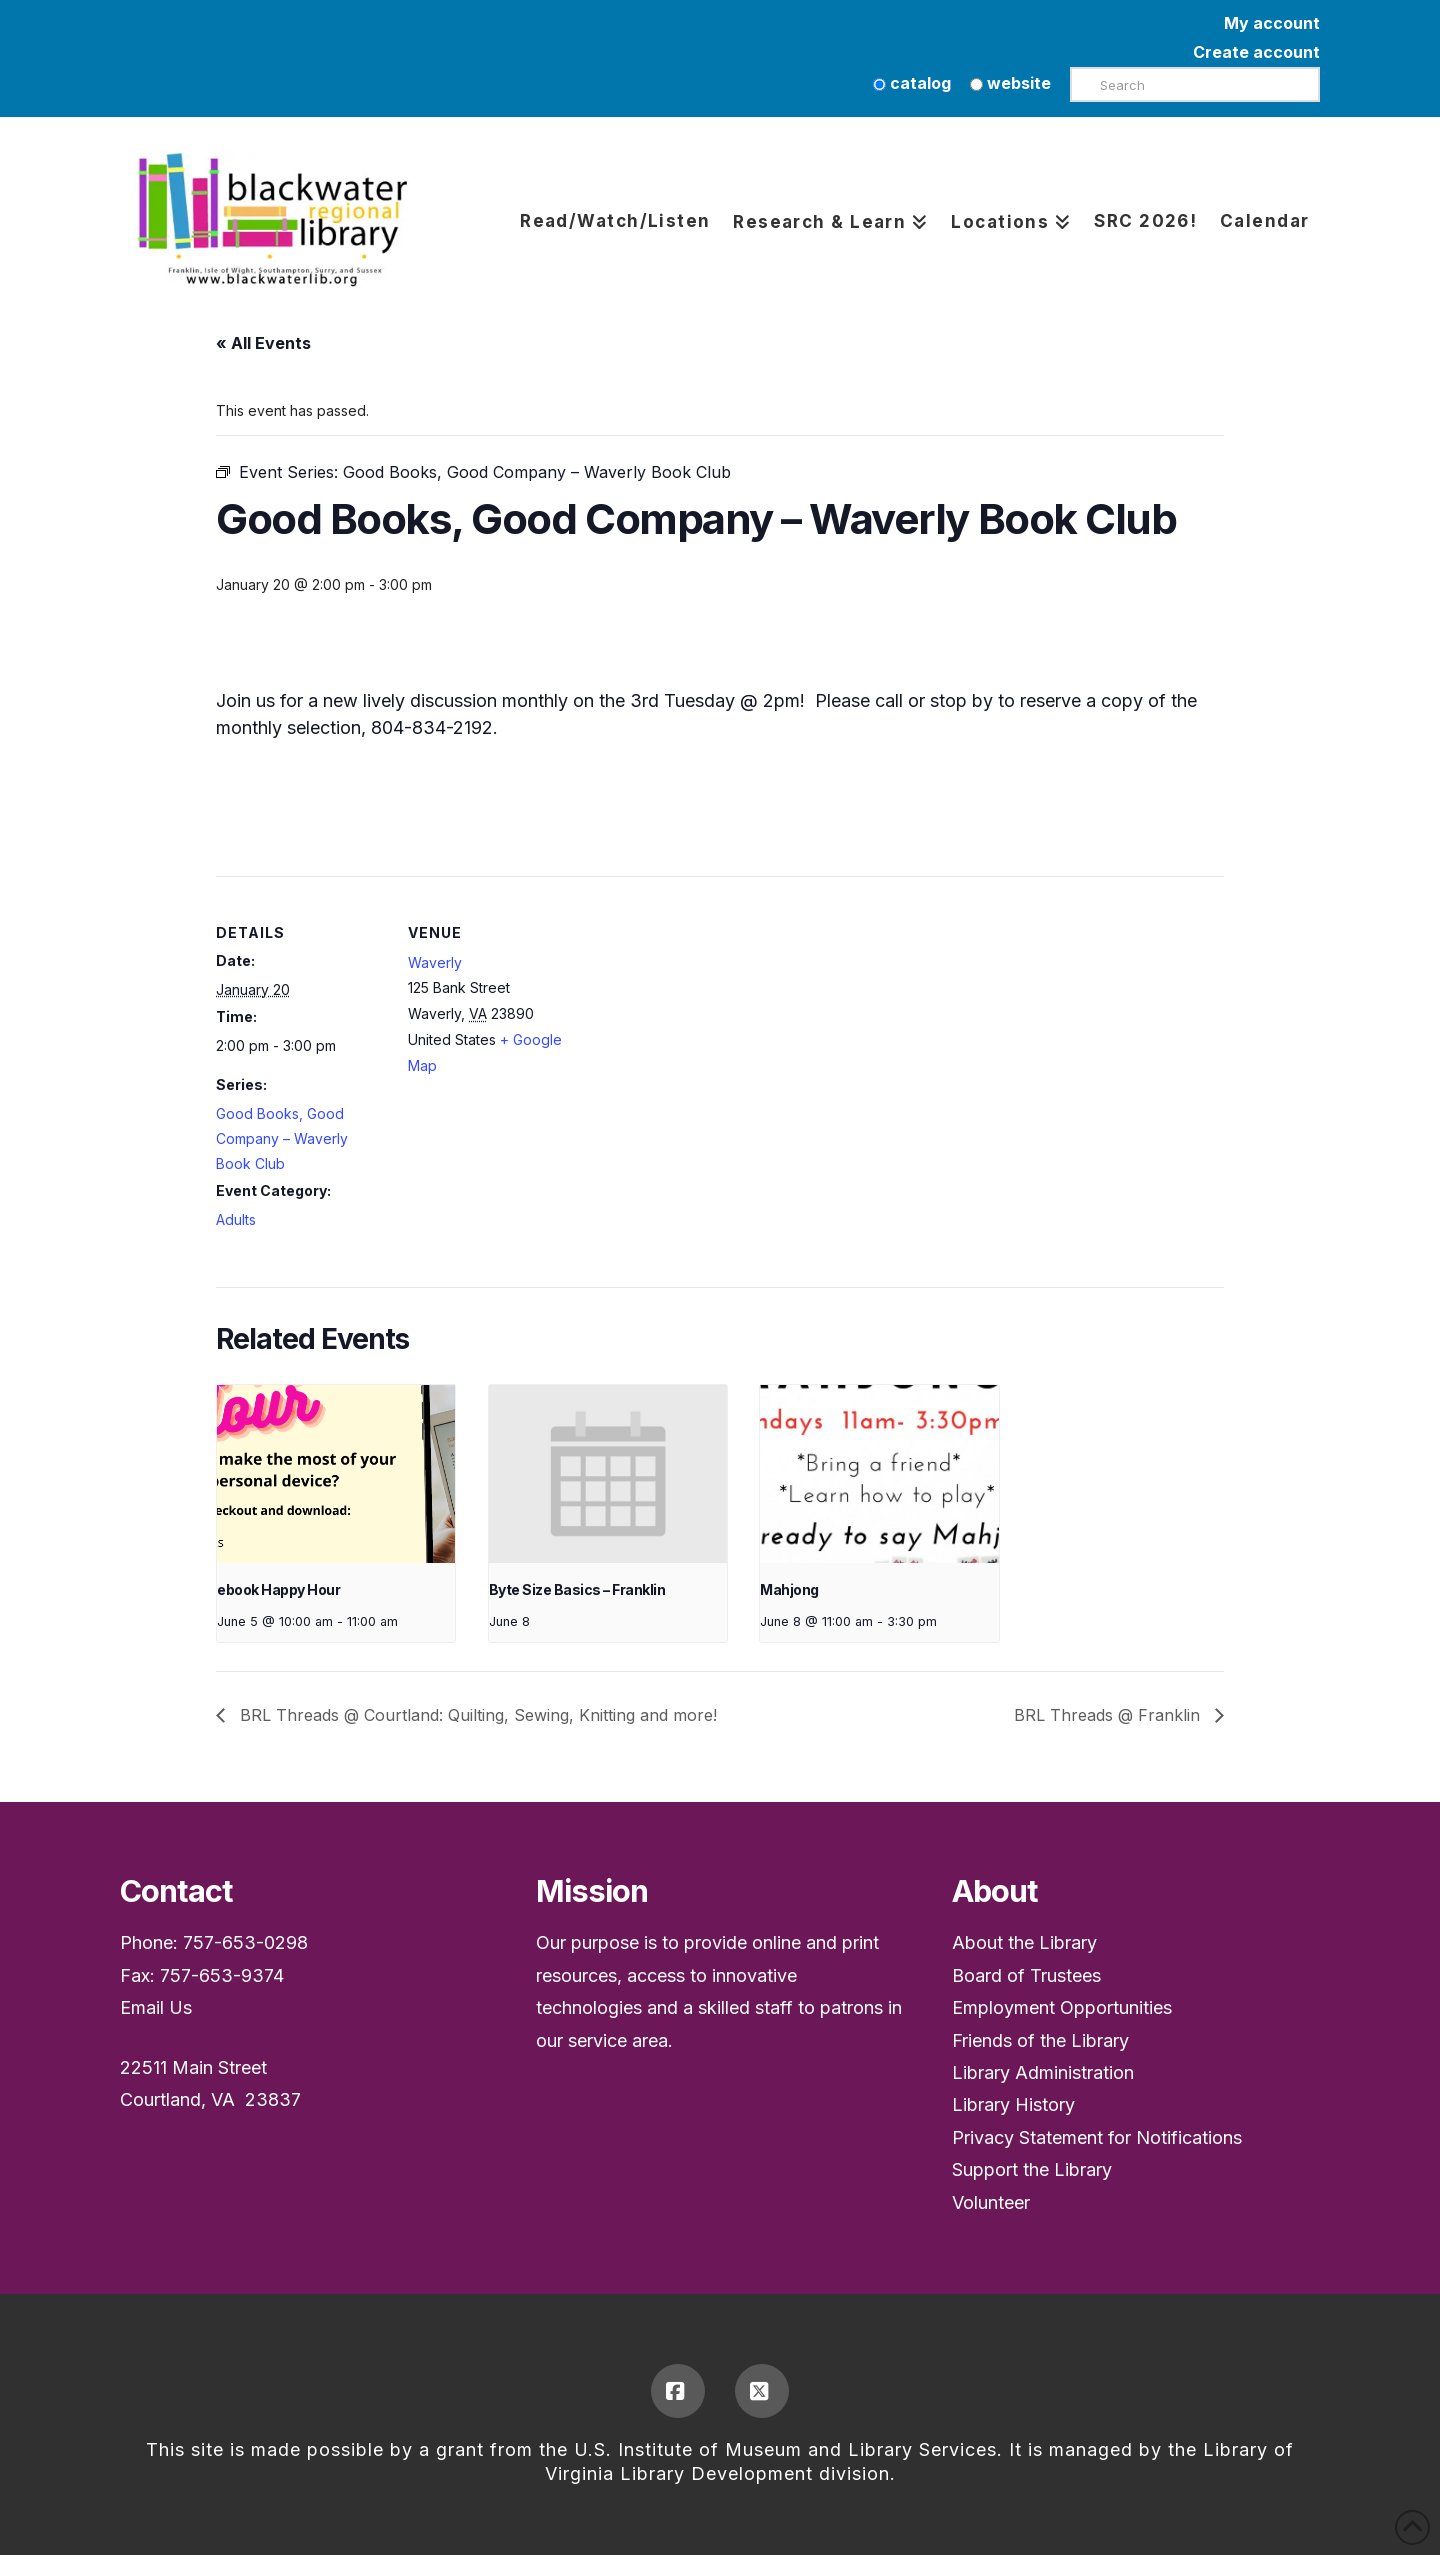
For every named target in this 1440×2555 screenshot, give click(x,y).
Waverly (435, 962)
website (1010, 83)
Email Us (156, 2007)
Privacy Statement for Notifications (1097, 2137)
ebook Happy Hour (278, 1589)
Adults (236, 1219)
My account (1272, 23)
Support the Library (1032, 2169)
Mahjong (789, 1589)
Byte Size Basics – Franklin (577, 1589)
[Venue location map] (705, 1014)
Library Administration (1043, 2072)
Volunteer (991, 2202)
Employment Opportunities (1062, 2007)
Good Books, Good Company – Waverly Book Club (282, 1138)
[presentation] (336, 1474)
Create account (1256, 52)
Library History (1013, 2104)
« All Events (263, 343)
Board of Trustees (1026, 1975)
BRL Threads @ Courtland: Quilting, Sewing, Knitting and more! (476, 1715)
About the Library (1024, 1942)
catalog (912, 83)
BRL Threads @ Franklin (1109, 1715)
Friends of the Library (1040, 2040)
